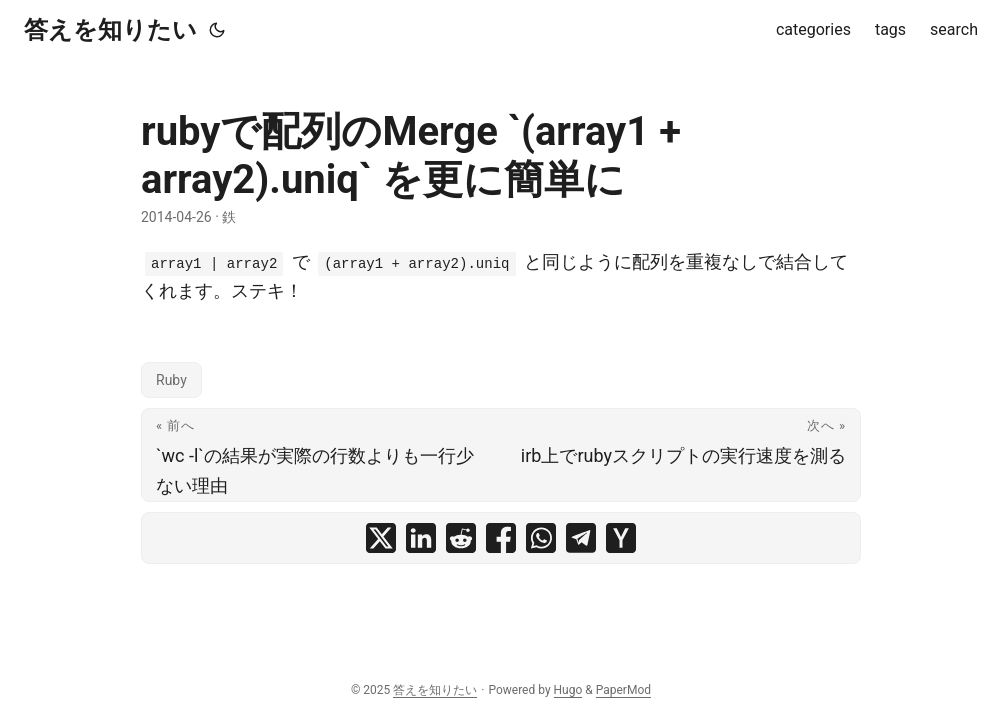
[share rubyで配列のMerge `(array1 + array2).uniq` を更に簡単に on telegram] (581, 538)
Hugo (568, 690)
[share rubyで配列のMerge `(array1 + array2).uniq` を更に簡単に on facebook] (501, 538)
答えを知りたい (110, 30)
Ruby (171, 380)
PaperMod (623, 690)
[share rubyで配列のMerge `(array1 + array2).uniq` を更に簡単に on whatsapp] (541, 538)
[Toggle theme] (217, 30)
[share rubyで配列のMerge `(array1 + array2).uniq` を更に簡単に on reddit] (461, 538)
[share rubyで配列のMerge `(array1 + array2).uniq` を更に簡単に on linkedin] (421, 538)
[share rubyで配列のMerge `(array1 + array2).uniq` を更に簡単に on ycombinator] (621, 538)
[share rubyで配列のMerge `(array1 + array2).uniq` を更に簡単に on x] (381, 538)
